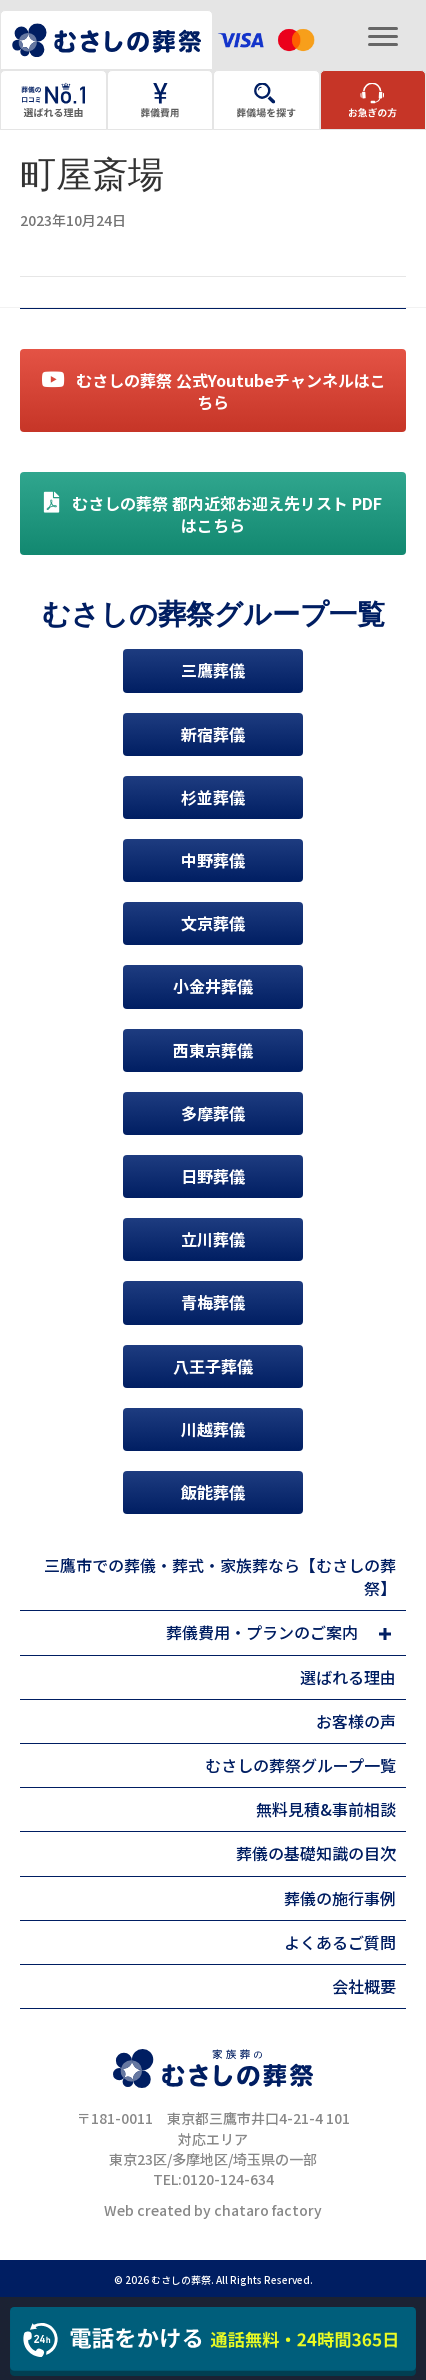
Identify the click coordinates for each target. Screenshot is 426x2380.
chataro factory (268, 2210)
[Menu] (383, 37)
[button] (384, 1633)
